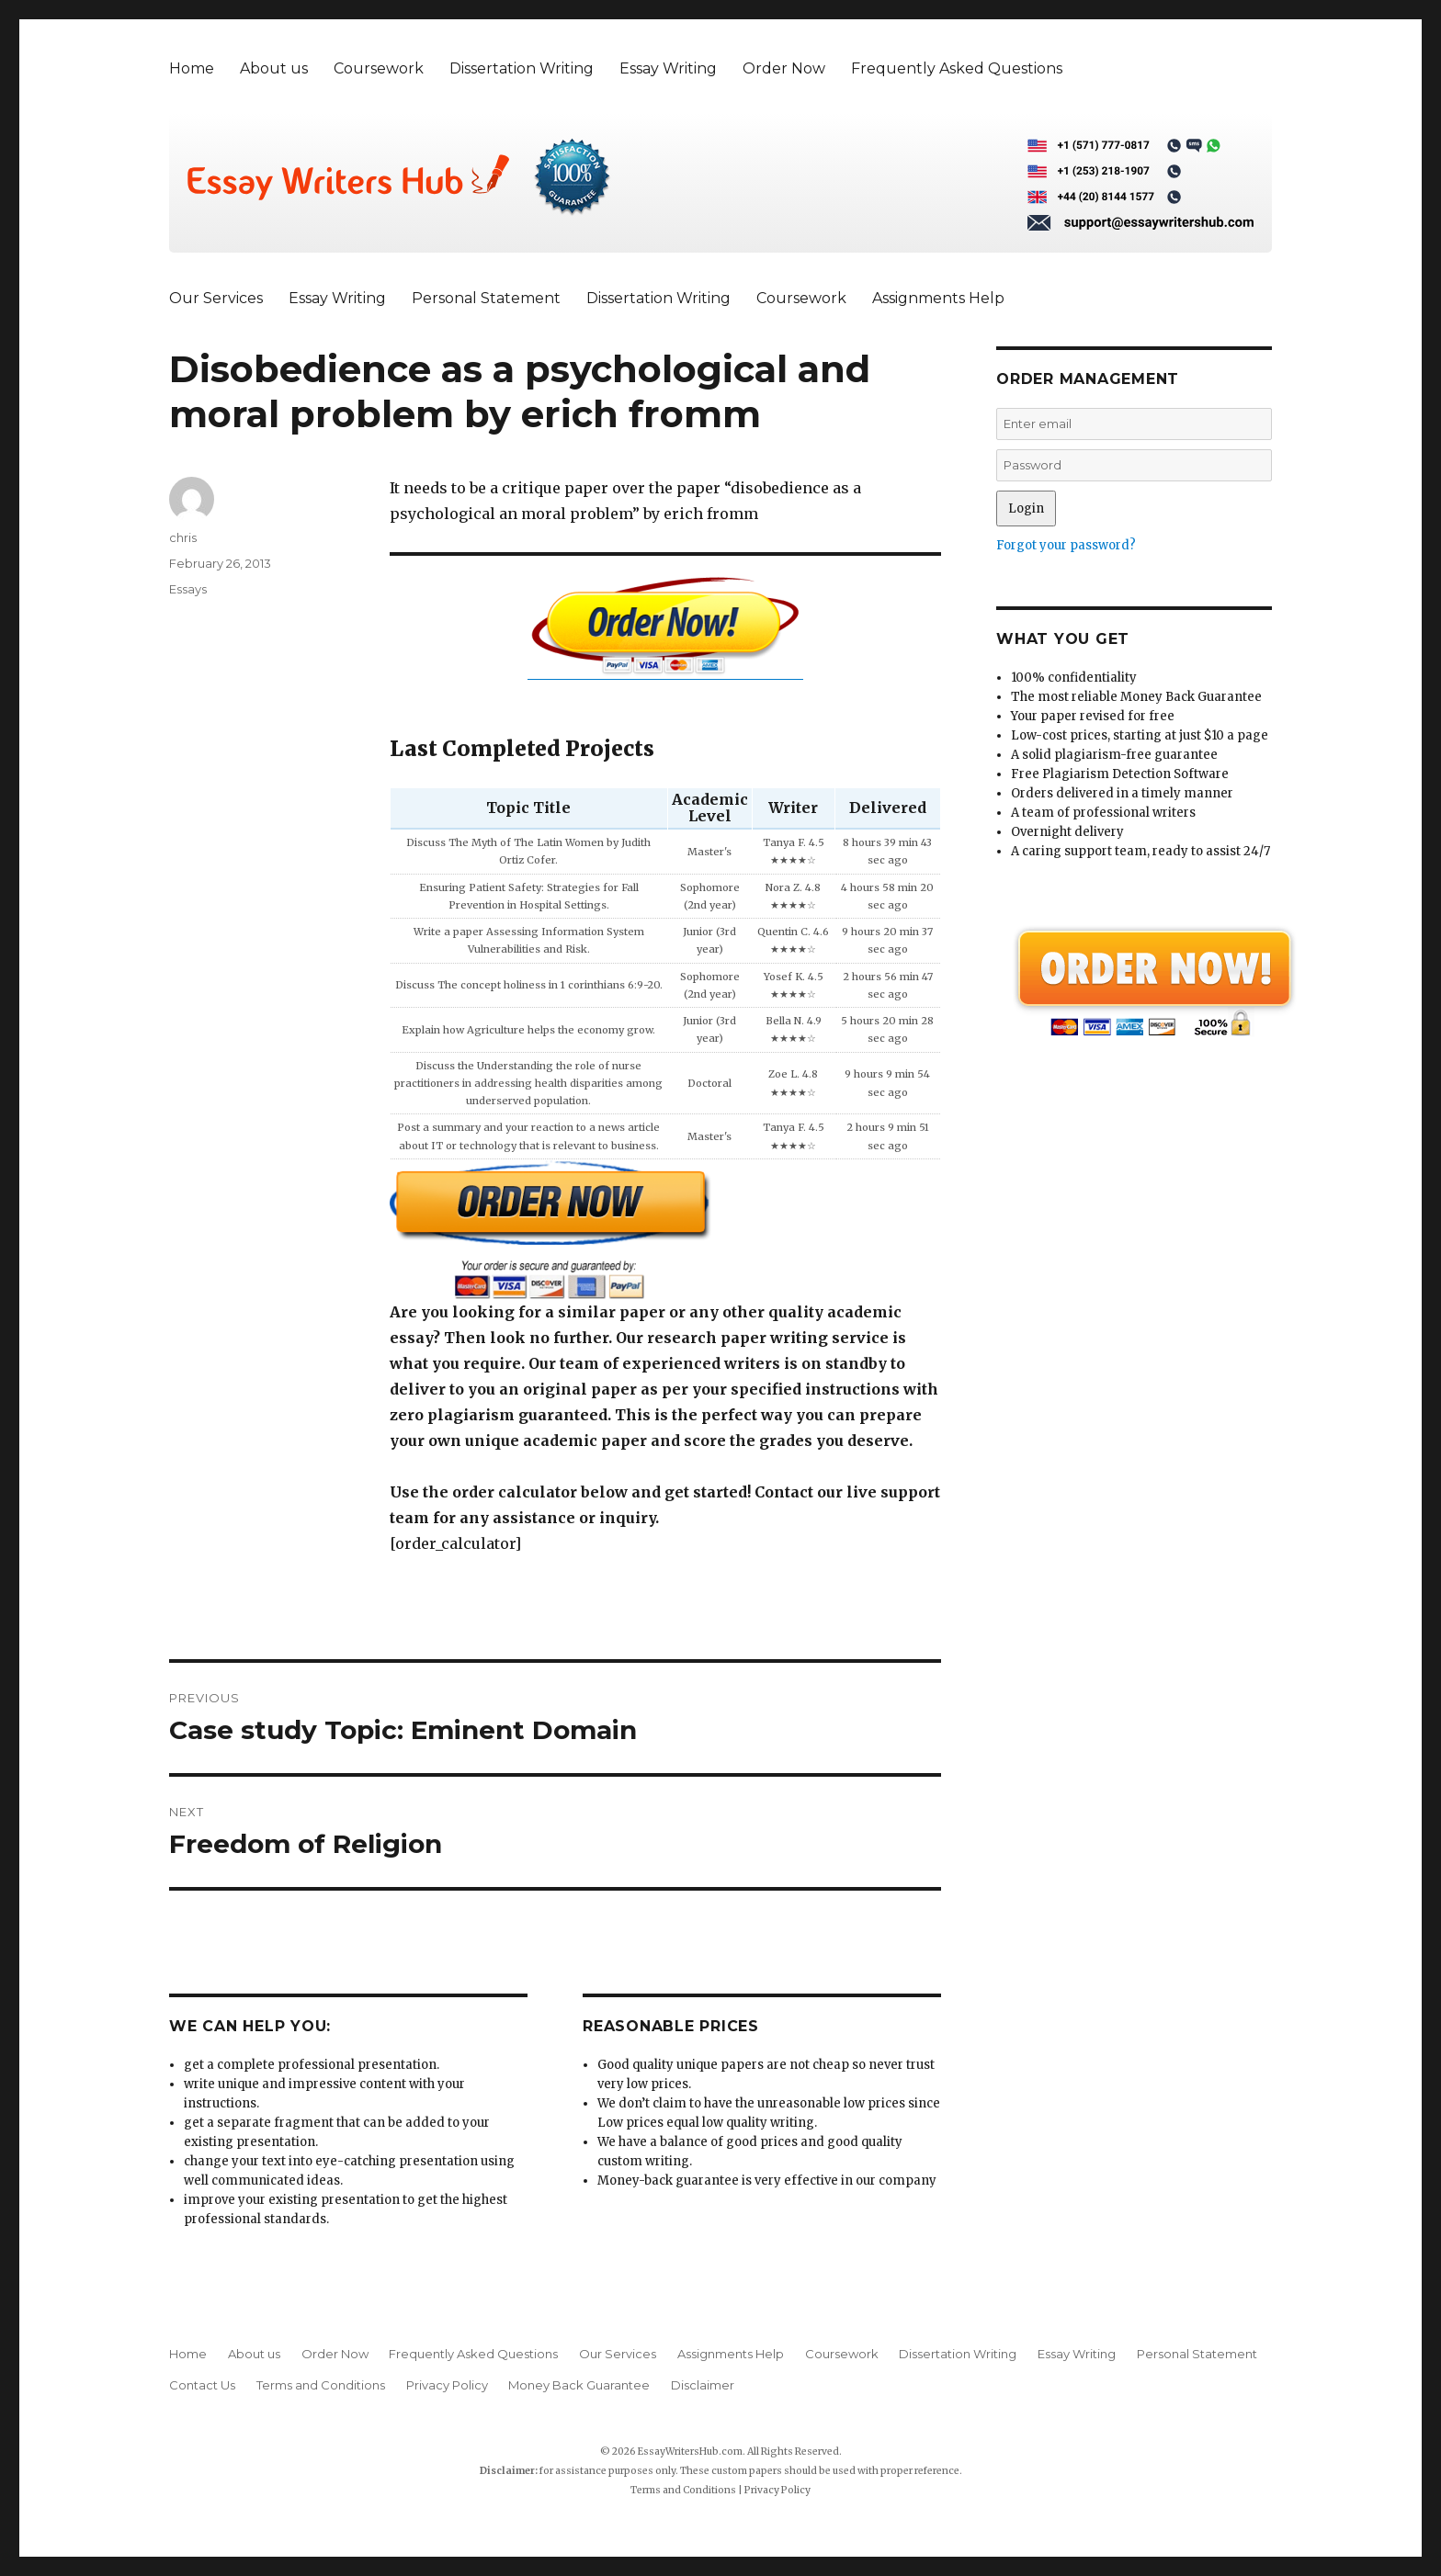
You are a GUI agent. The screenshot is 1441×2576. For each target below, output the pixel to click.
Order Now (784, 68)
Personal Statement (486, 298)
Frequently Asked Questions (956, 68)
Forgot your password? (1066, 545)
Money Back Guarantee (579, 2385)
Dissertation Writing (521, 68)
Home (191, 68)
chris (183, 537)
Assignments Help (938, 298)
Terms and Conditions (320, 2385)
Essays (188, 589)
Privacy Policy (447, 2385)
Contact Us (202, 2385)
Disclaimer (702, 2385)
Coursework (379, 68)
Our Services (216, 298)
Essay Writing (668, 68)
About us (274, 68)
